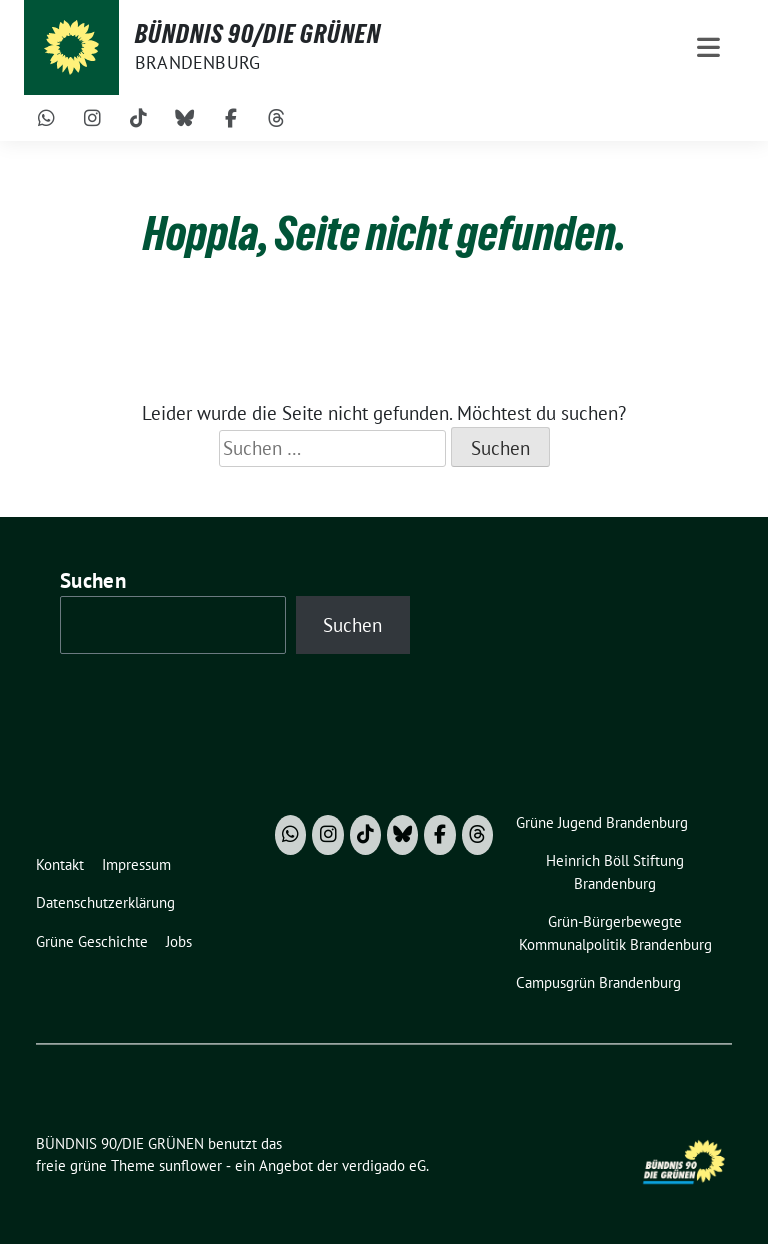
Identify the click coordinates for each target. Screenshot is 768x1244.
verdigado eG (384, 1165)
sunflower (190, 1165)
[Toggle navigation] (708, 47)
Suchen (93, 580)
